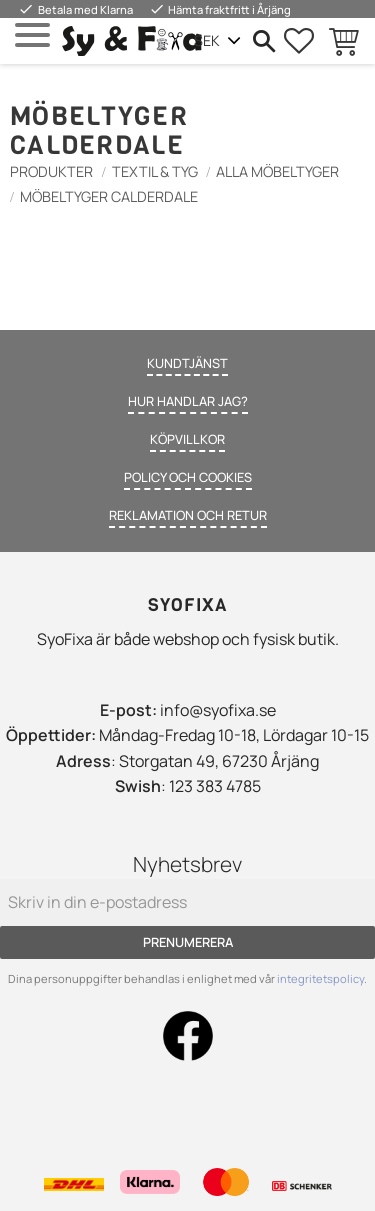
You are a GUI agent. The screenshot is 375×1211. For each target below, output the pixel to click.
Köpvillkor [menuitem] (187, 439)
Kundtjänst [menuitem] (187, 363)
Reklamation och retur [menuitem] (188, 515)
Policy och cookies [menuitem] (188, 477)
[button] (32, 35)
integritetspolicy (320, 978)
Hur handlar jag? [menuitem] (188, 401)
